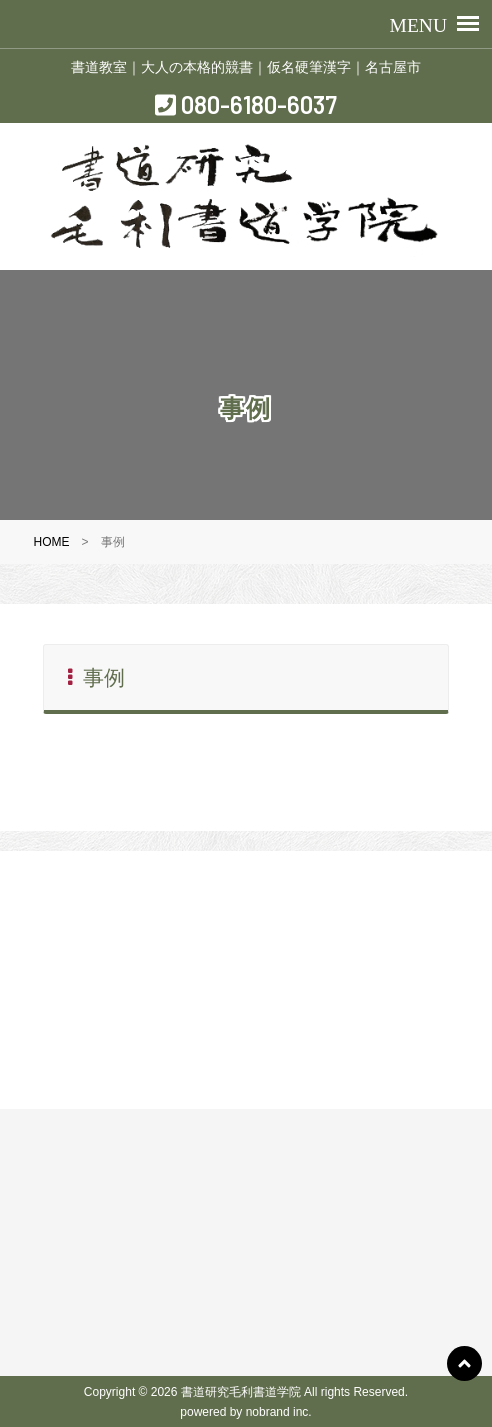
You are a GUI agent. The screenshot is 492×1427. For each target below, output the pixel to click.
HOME (52, 542)
